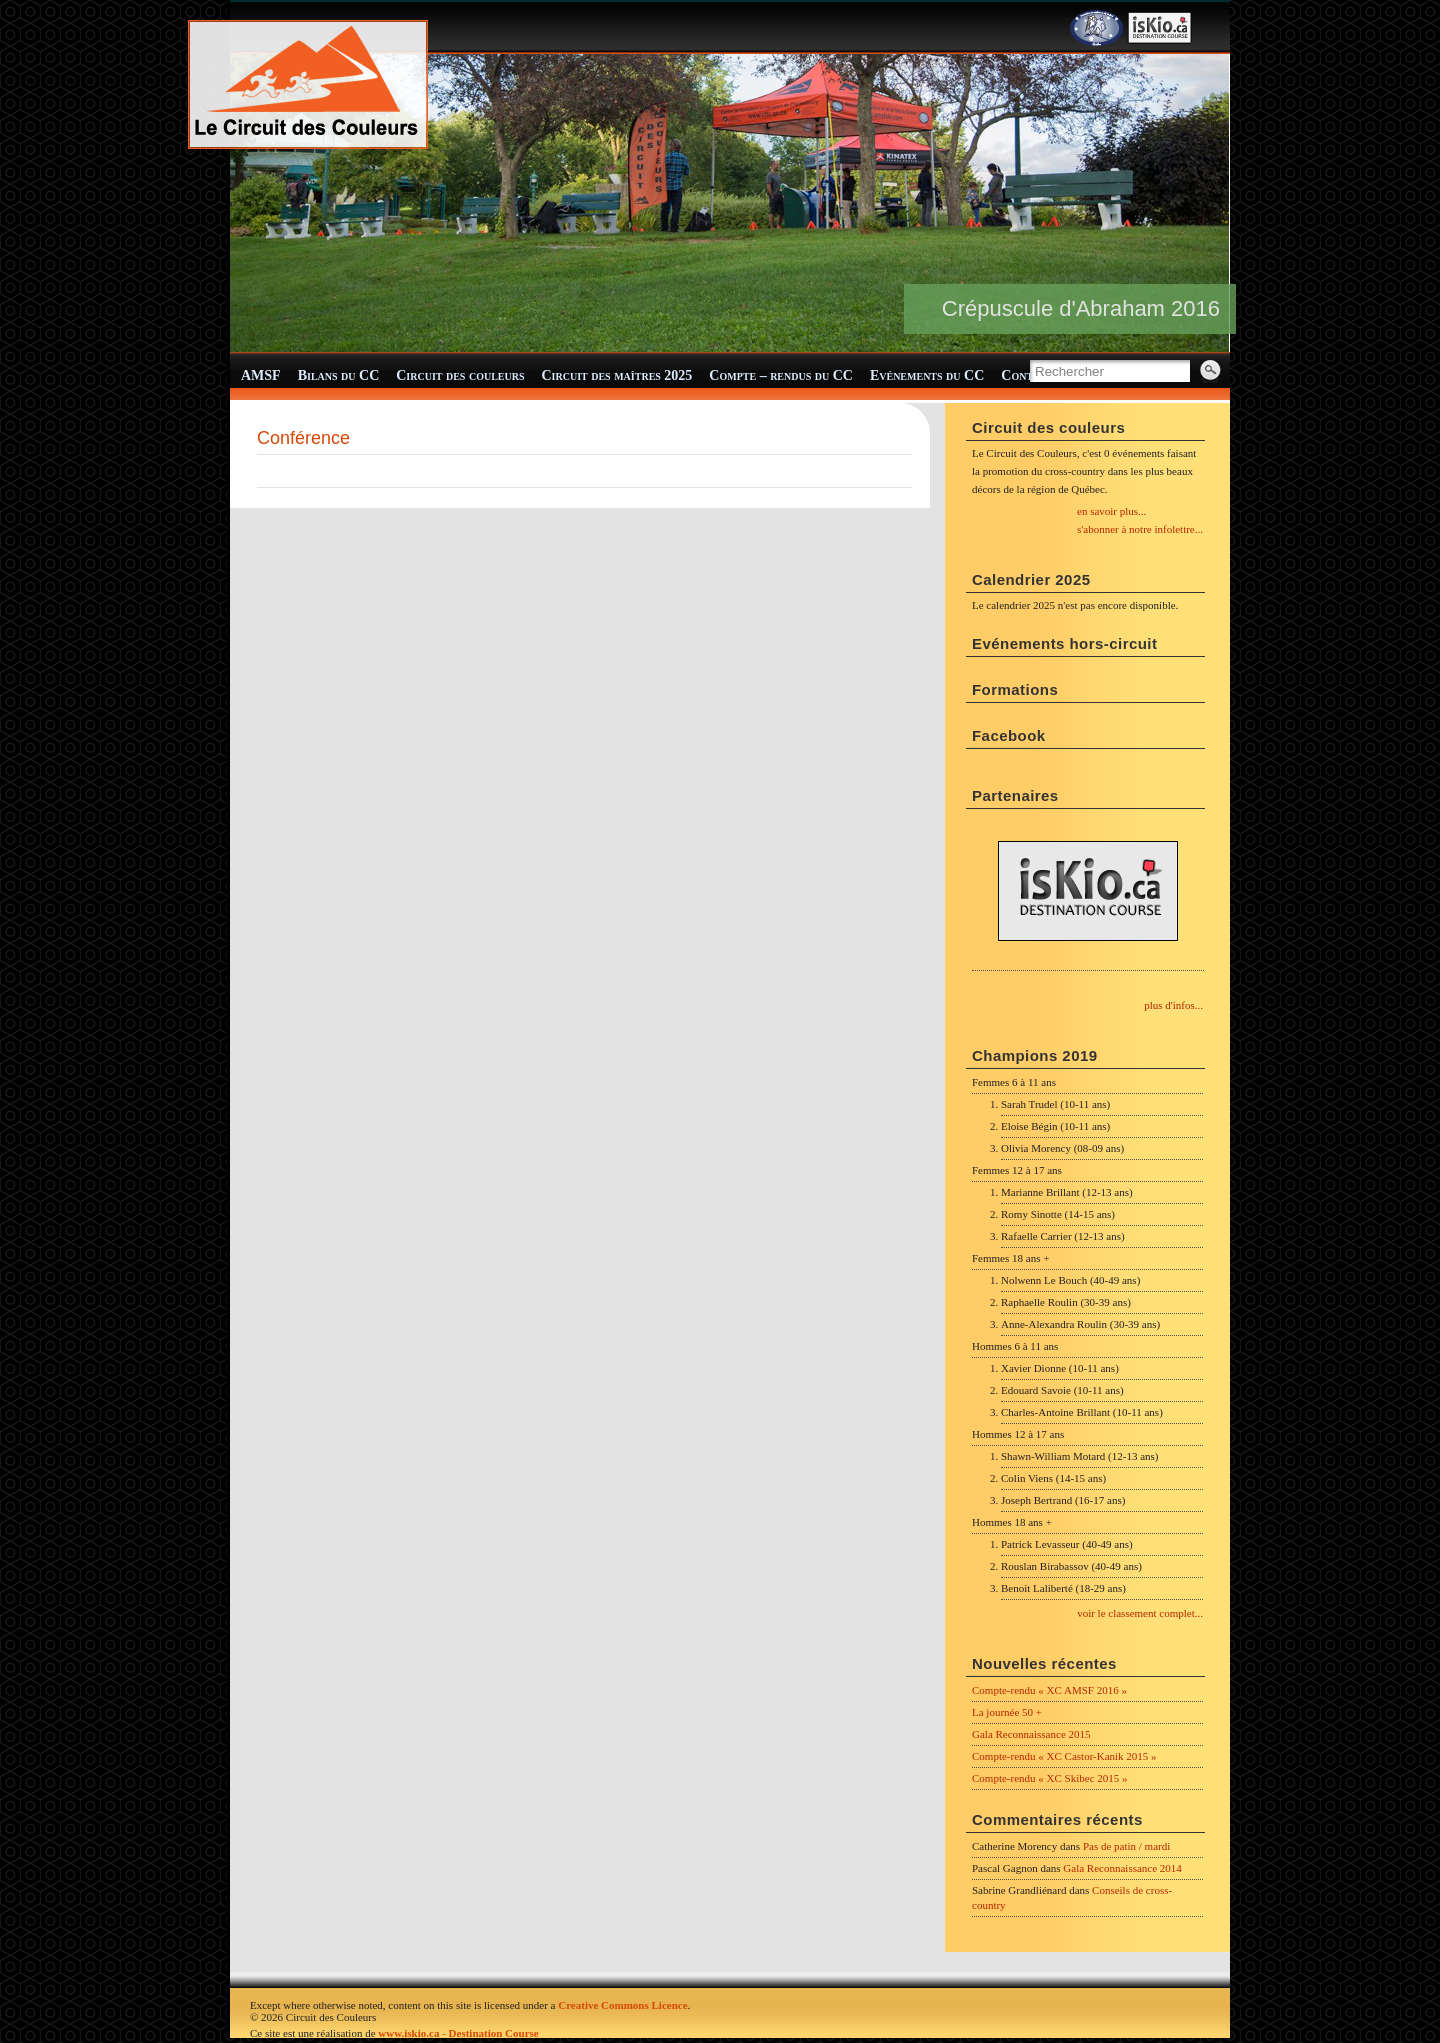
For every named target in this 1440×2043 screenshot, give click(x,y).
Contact (1027, 375)
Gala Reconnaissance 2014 (1122, 1868)
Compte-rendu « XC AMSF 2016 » (1049, 1690)
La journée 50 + (1007, 1712)
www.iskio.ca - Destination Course (458, 2033)
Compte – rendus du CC (781, 375)
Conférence (303, 438)
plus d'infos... (1173, 1005)
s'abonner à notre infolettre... (1140, 529)
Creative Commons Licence (622, 2005)
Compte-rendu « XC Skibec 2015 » (1050, 1778)
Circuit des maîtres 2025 (617, 375)
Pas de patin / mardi (1126, 1846)
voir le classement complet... (1140, 1613)
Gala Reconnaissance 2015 (1031, 1734)
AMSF (261, 375)
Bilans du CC (339, 375)
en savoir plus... (1111, 511)
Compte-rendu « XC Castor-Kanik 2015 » (1064, 1756)
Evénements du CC (927, 375)
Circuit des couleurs (460, 375)
